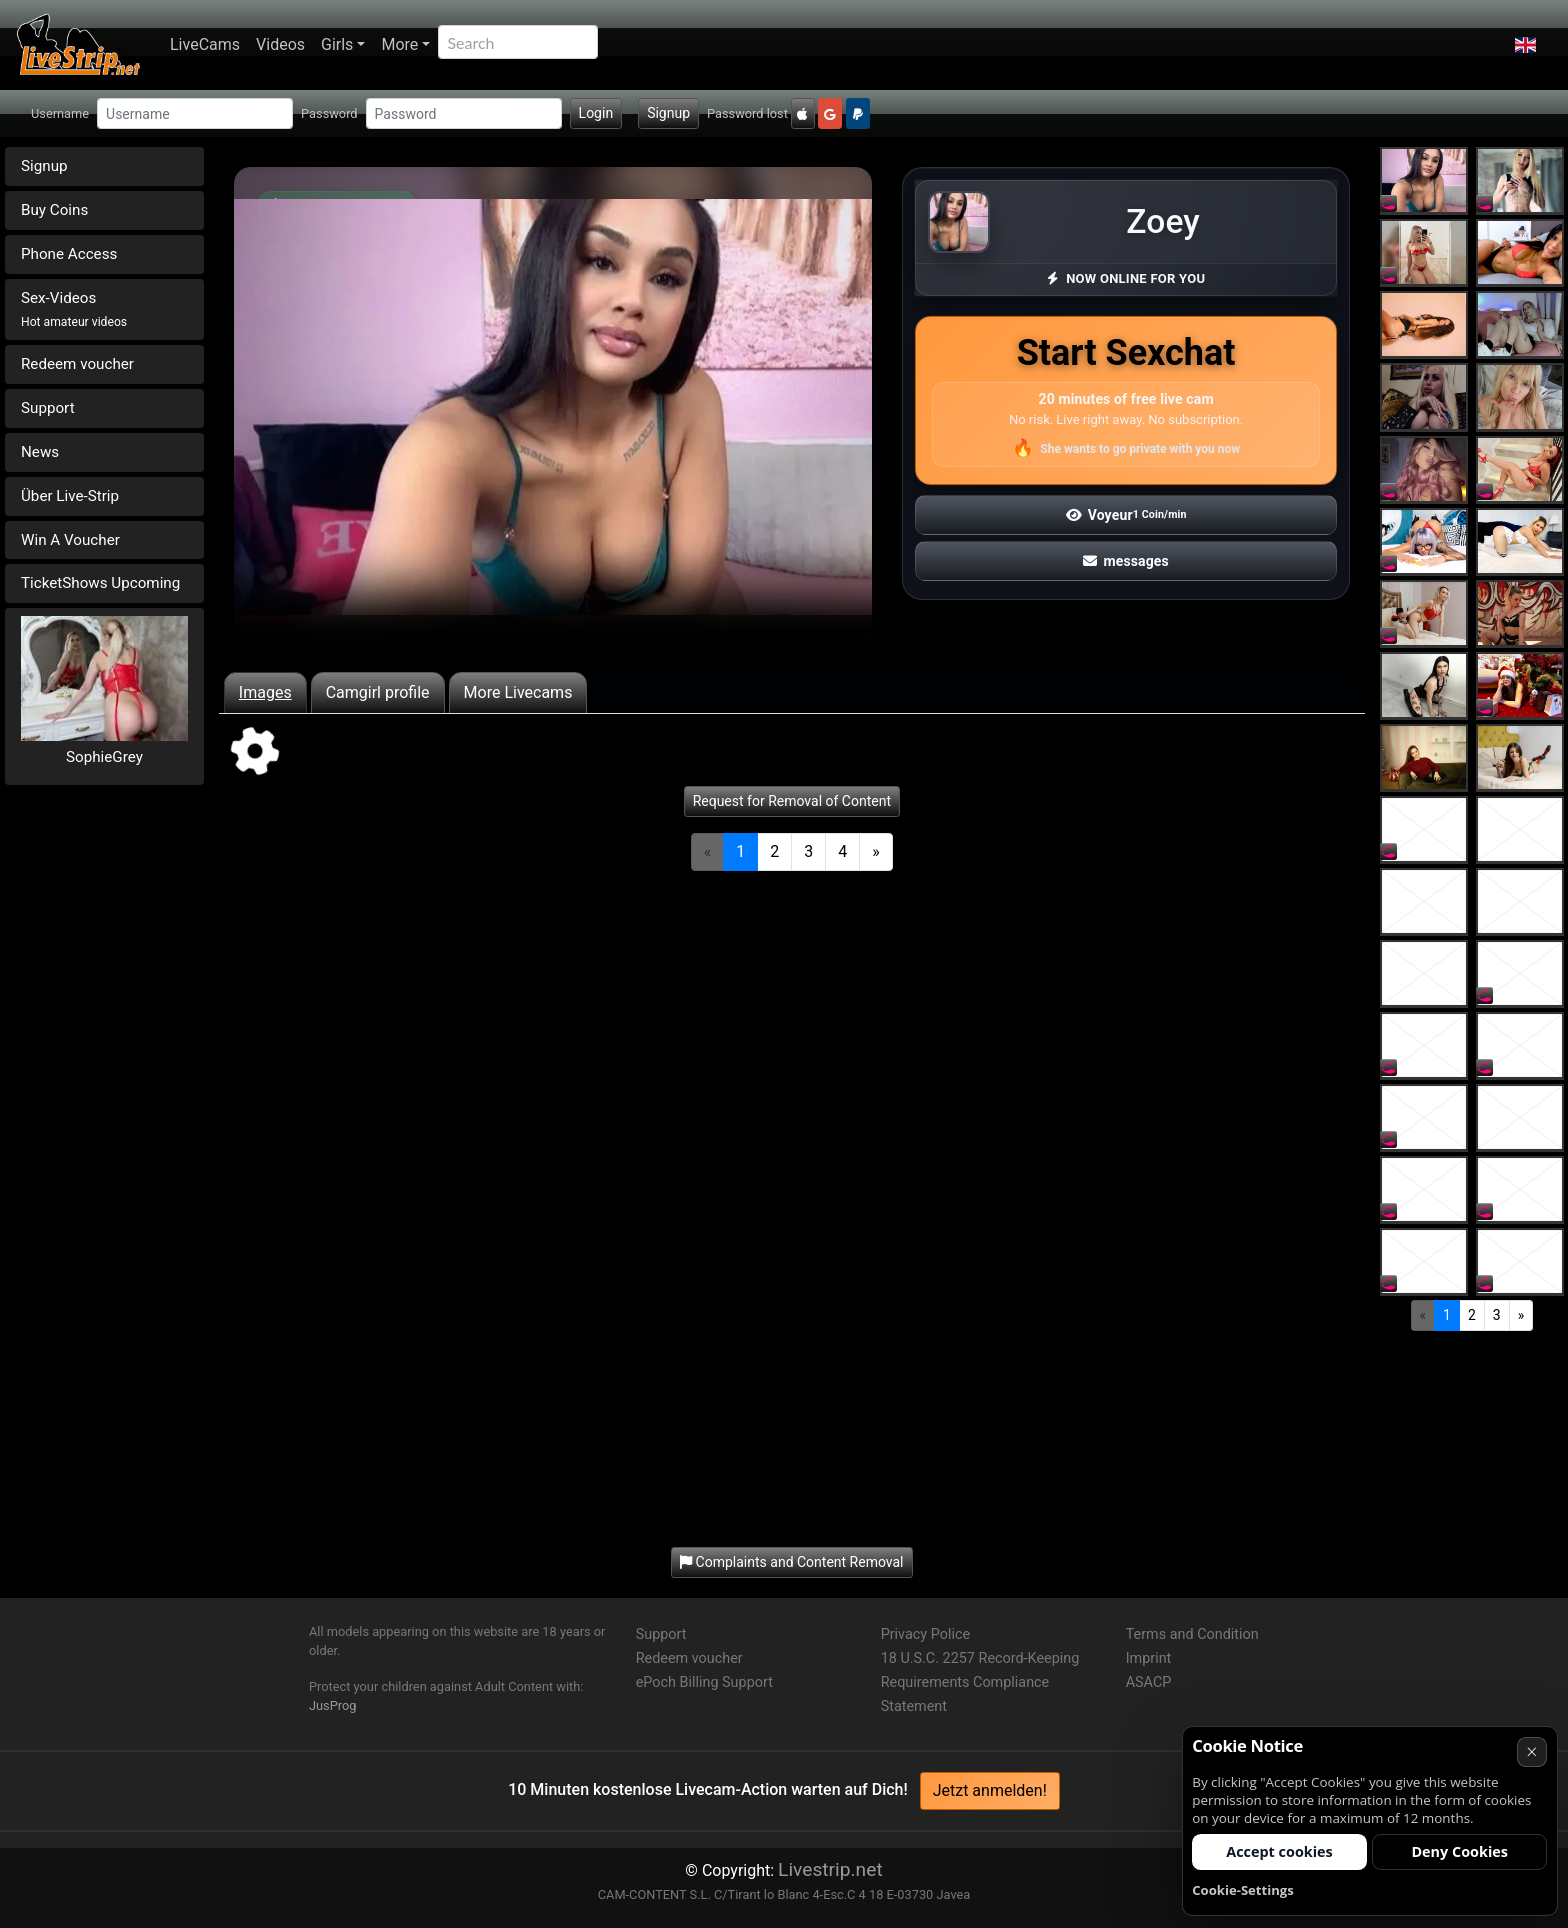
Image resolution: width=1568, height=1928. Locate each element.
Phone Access (69, 254)
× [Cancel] (1531, 1751)
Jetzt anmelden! (990, 1790)
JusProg (333, 1705)
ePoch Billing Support (704, 1682)
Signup (668, 113)
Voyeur (1126, 515)
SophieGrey (104, 757)
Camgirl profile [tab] (378, 692)
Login (596, 113)
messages (1126, 561)
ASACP (1149, 1682)
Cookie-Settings (1243, 1890)
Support (48, 408)
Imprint (1149, 1658)
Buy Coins (54, 210)
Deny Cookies (1459, 1851)
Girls (337, 44)
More (399, 44)
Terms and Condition (1192, 1634)
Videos (280, 44)
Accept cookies (1279, 1851)
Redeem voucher (77, 364)
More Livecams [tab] (518, 692)
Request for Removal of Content (792, 801)
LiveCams (205, 44)
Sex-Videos (74, 309)
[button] (1525, 45)
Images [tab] (265, 692)
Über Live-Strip (70, 496)
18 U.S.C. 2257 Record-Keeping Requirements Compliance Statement (980, 1682)
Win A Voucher (70, 540)
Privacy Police (925, 1634)
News (40, 452)
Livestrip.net (830, 1869)
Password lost (747, 113)
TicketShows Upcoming (100, 583)
